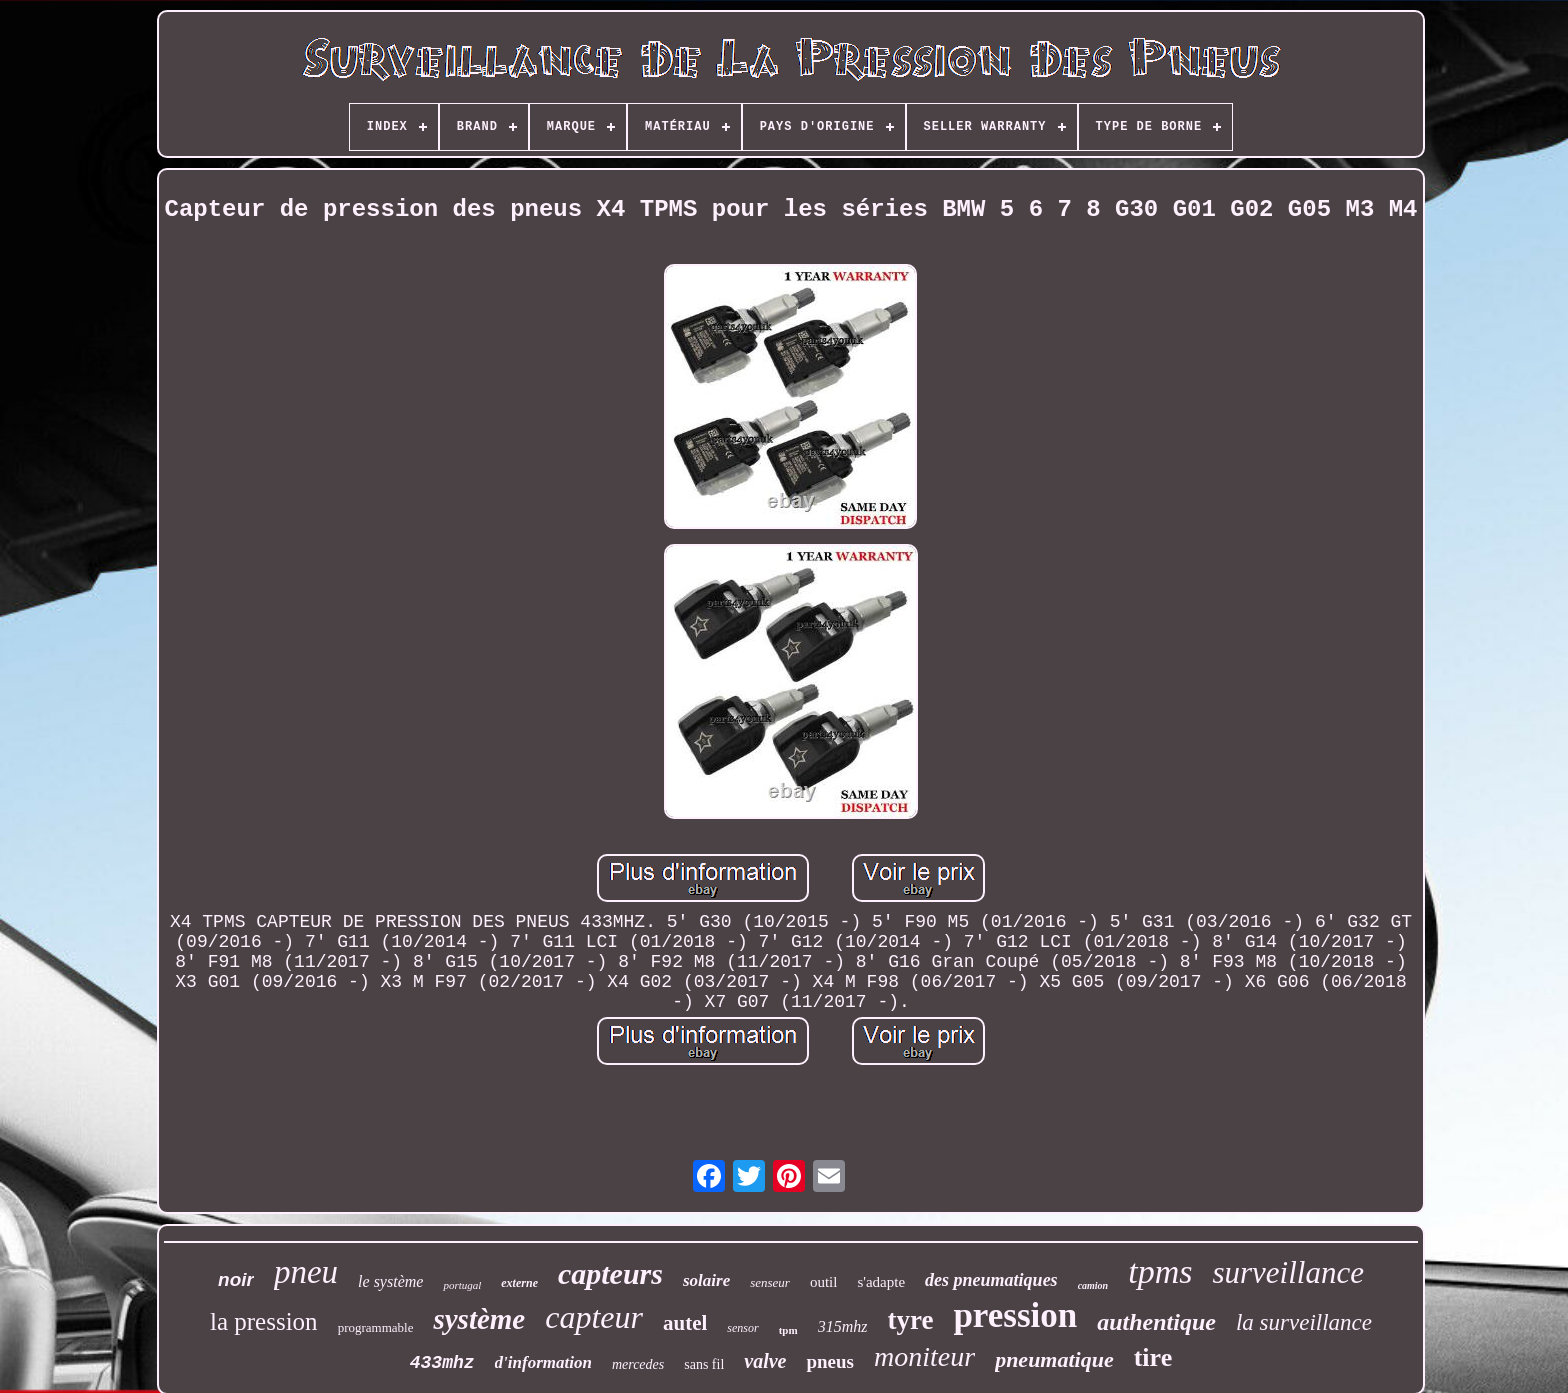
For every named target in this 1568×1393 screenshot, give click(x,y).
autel (685, 1323)
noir (236, 1279)
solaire (706, 1280)
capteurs (610, 1273)
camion (1093, 1285)
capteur (594, 1317)
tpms (1160, 1271)
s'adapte (881, 1282)
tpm (788, 1330)
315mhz (843, 1326)
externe (519, 1283)
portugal (462, 1285)
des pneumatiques (991, 1280)
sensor (742, 1328)
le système (390, 1281)
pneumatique (1054, 1359)
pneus (830, 1361)
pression (1015, 1315)
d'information (543, 1362)
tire (1153, 1357)
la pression (264, 1321)
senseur (770, 1282)
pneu (306, 1272)
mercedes (638, 1364)
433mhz (442, 1363)
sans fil (704, 1364)
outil (824, 1282)
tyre (910, 1320)
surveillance (1288, 1272)
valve (765, 1361)
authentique (1156, 1322)
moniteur (924, 1356)
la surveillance (1304, 1322)
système (479, 1319)
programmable (376, 1327)
